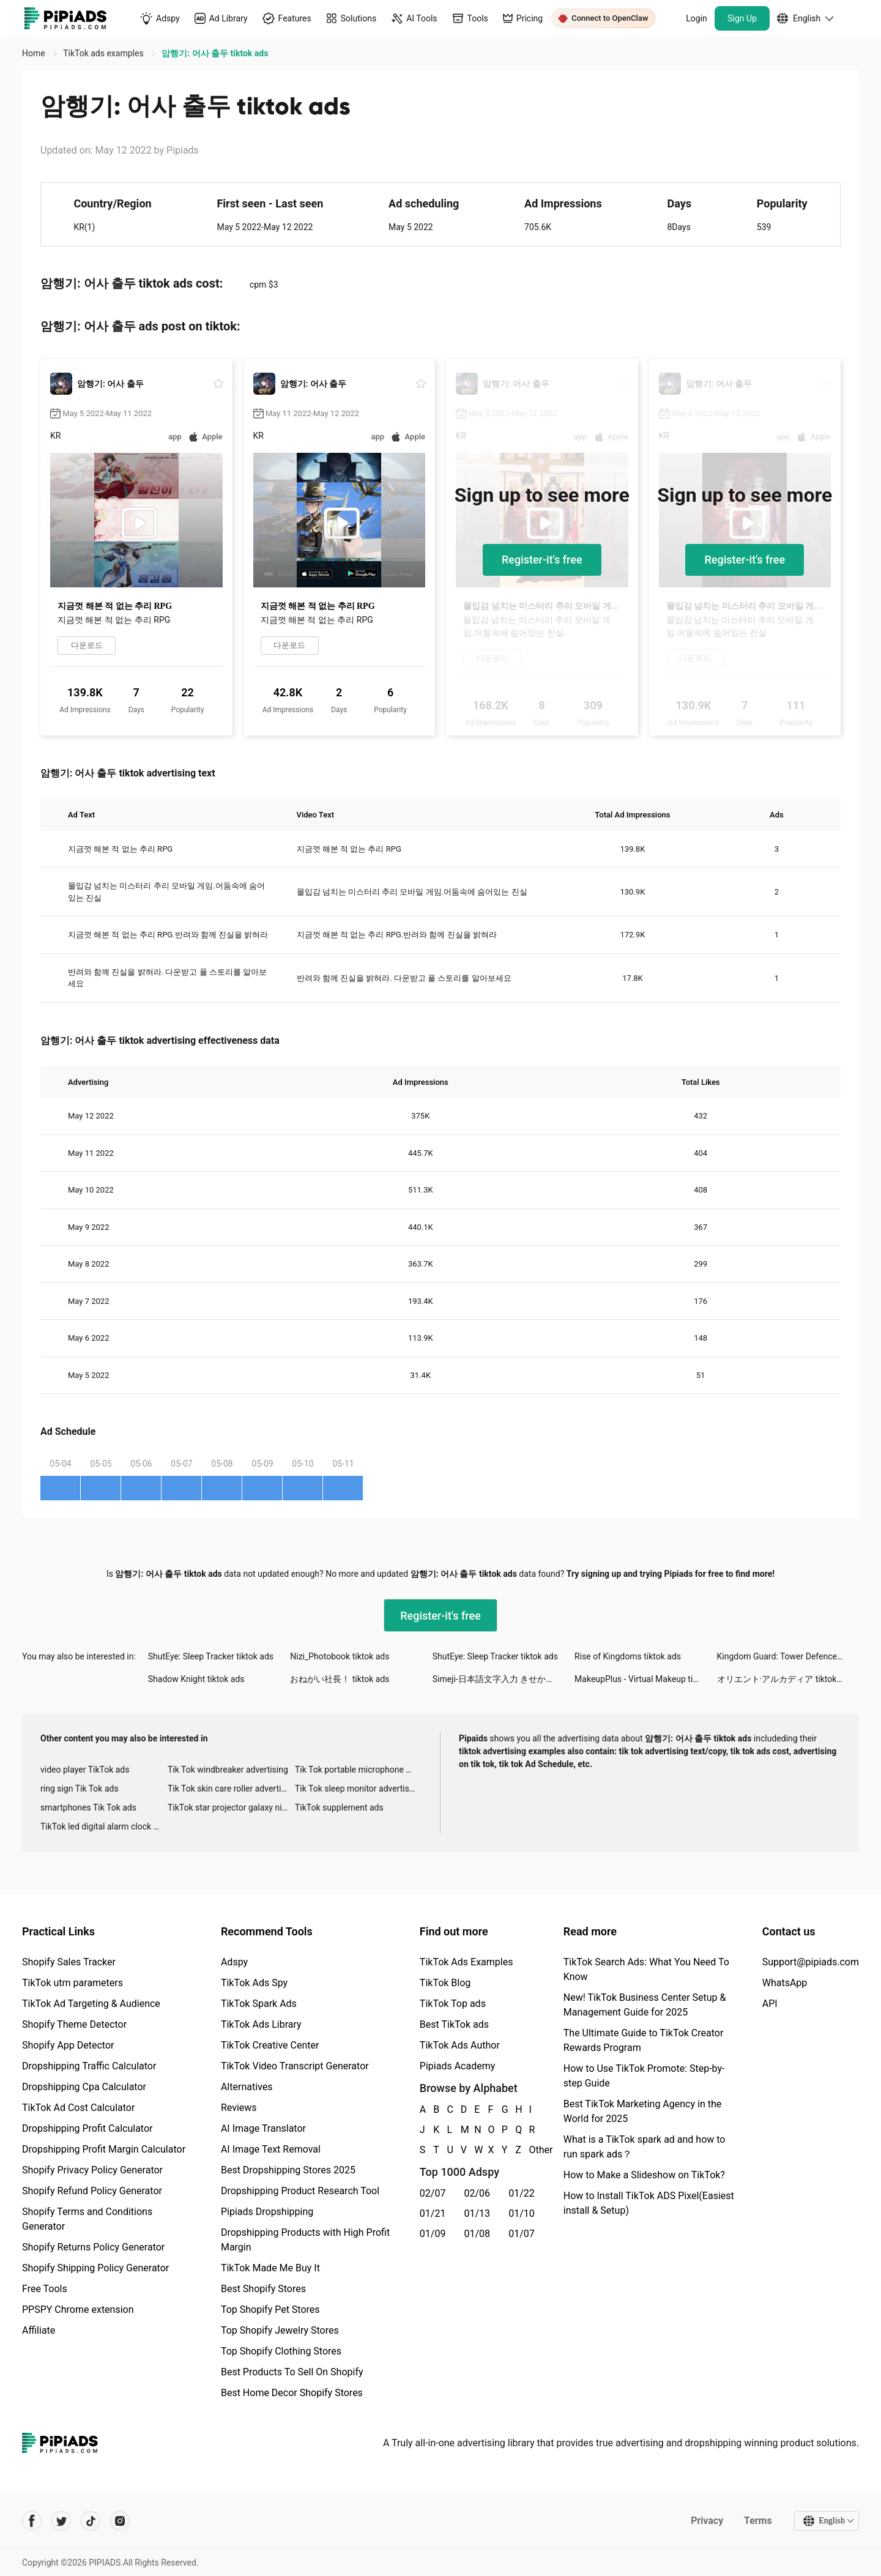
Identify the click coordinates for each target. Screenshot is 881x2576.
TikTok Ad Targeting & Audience (91, 2003)
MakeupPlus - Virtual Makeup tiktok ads (645, 1679)
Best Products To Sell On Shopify (292, 2372)
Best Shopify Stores (263, 2289)
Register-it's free (542, 559)
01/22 (521, 2193)
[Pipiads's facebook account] (32, 2521)
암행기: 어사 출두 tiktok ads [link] (215, 53)
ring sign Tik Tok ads (79, 1788)
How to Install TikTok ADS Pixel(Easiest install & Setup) (648, 2203)
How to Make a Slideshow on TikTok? (644, 2175)
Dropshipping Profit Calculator (87, 2128)
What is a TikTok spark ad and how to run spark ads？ (644, 2147)
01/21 (433, 2213)
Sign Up (742, 18)
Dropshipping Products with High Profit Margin (305, 2240)
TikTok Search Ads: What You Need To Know (646, 1969)
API (770, 2003)
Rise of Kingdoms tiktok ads (627, 1656)
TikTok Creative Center (270, 2045)
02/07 (433, 2193)
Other (529, 2150)
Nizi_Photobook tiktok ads (339, 1656)
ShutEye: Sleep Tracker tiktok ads (210, 1656)
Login (696, 18)
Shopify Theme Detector (74, 2024)
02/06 (477, 2193)
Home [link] (34, 53)
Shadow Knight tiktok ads (196, 1679)
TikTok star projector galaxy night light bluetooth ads (231, 1807)
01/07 (521, 2233)
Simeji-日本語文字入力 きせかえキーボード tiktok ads (503, 1679)
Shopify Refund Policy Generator (92, 2191)
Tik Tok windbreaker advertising (228, 1769)
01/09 (433, 2233)
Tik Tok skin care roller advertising (231, 1788)
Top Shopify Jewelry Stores (280, 2330)
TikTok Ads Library (261, 2024)
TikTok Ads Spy (254, 1983)
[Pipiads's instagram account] (120, 2521)
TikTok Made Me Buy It (270, 2268)
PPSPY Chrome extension (78, 2309)
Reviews (239, 2107)
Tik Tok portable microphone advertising (358, 1769)
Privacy (707, 2520)
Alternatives (247, 2087)
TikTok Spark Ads (259, 2003)
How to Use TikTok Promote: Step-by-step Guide (644, 2076)
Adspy (234, 1962)
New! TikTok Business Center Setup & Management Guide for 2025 (644, 2005)
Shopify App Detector (68, 2045)
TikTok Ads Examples (466, 1962)
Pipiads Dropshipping (267, 2211)
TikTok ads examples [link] (104, 53)
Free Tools (44, 2289)
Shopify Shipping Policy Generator (95, 2268)
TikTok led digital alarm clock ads (103, 1826)
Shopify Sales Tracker (69, 1962)
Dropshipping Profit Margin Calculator (103, 2149)
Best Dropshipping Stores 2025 (288, 2170)
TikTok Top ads (453, 2003)
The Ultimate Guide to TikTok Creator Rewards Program (643, 2040)
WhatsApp (785, 1983)
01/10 (521, 2213)
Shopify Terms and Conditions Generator (87, 2219)
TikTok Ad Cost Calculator (78, 2107)
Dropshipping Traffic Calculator (89, 2066)
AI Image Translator (263, 2128)
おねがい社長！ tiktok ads (339, 1679)
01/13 (477, 2213)
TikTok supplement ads (339, 1807)
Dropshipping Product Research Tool (300, 2191)
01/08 (477, 2233)
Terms (758, 2520)
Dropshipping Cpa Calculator (84, 2087)
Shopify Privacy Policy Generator (92, 2170)
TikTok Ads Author (460, 2045)
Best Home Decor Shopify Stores (292, 2393)
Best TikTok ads (454, 2024)
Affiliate (38, 2330)
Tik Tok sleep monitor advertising (358, 1788)
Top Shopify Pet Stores (270, 2309)
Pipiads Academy (457, 2066)
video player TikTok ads (84, 1769)
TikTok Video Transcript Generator (295, 2066)
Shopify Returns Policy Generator (93, 2247)
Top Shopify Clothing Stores (281, 2351)
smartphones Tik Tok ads (88, 1807)
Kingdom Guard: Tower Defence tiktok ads (788, 1656)
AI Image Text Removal (271, 2149)
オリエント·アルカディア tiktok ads (785, 1679)
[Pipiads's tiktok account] (90, 2521)
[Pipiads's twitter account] (61, 2521)
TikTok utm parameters (72, 1983)
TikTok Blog (445, 1983)
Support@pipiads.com (810, 1962)
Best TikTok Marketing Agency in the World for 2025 (642, 2111)
